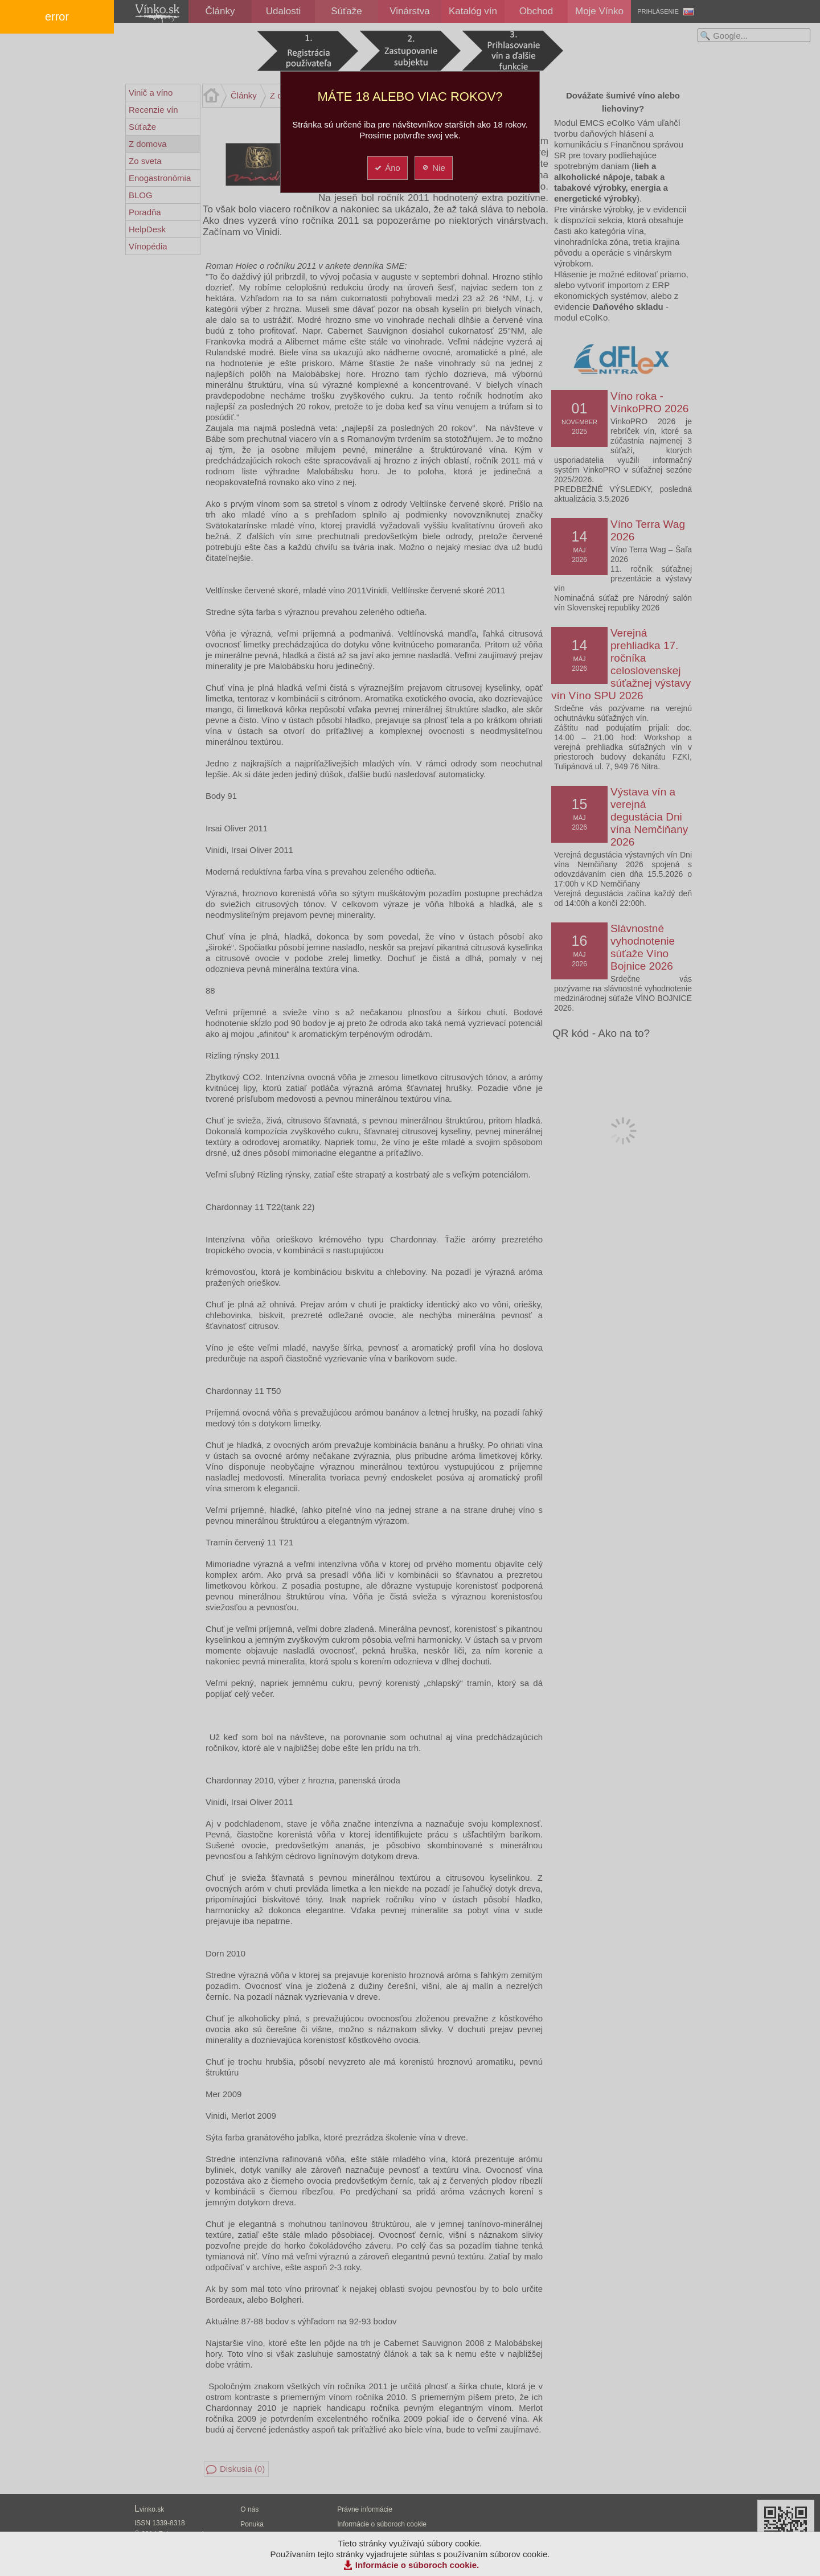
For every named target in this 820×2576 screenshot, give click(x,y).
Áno (387, 168)
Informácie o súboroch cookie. (417, 2565)
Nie (433, 168)
